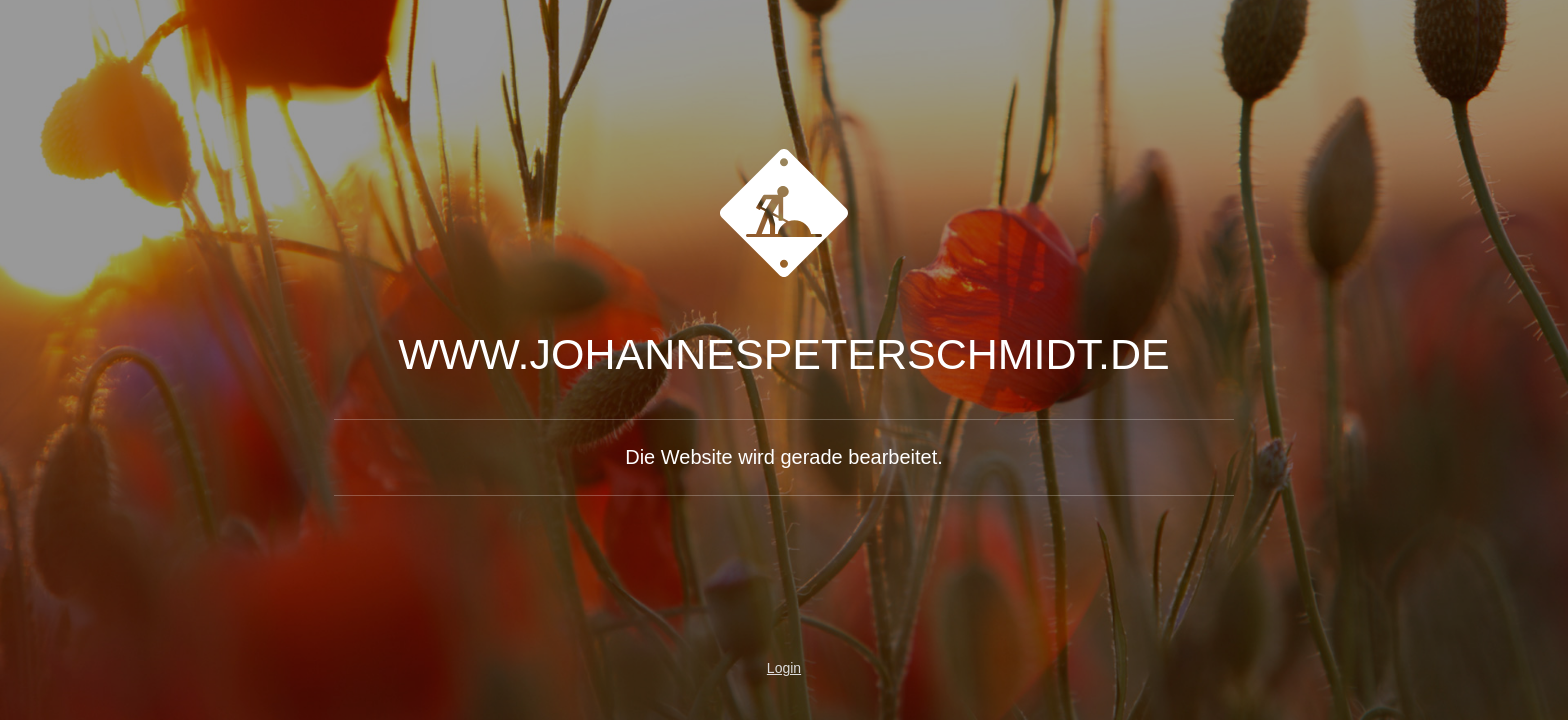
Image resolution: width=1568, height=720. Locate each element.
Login (784, 668)
